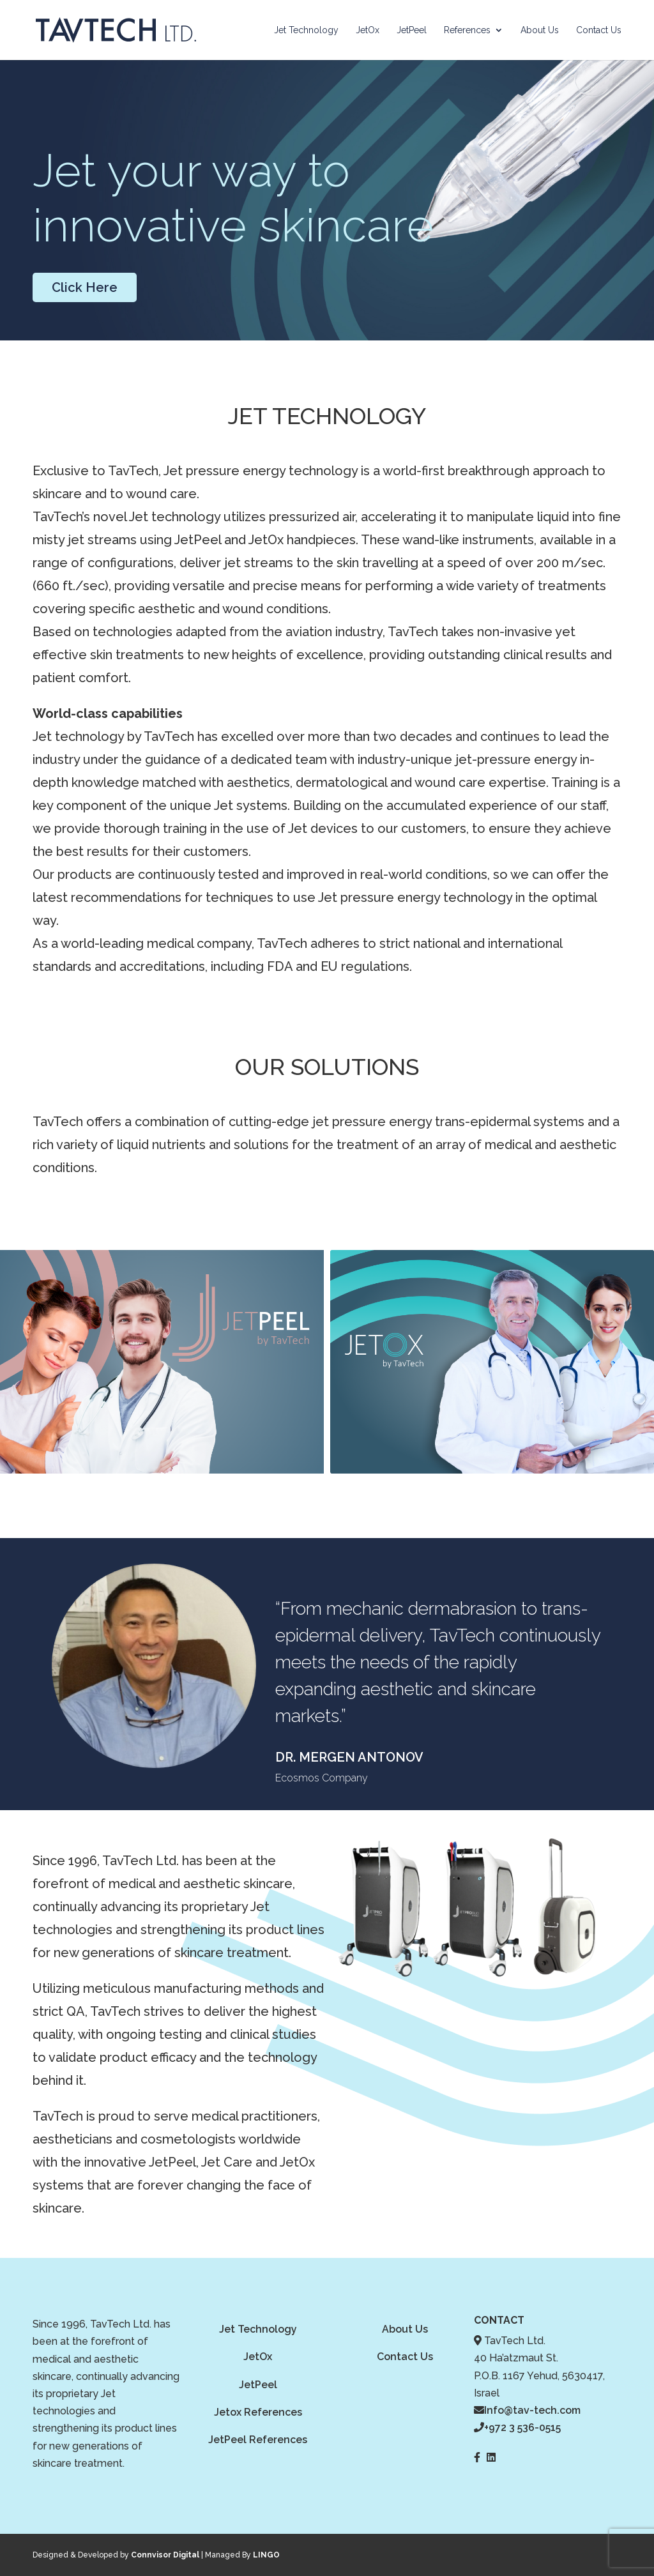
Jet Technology (306, 30)
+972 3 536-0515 (522, 2427)
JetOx (367, 30)
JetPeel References (257, 2440)
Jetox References (258, 2412)
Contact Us (598, 30)
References (467, 30)
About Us (540, 30)
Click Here (85, 287)
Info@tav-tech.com (532, 2410)
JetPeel (412, 30)
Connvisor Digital (165, 2554)
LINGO (266, 2554)
